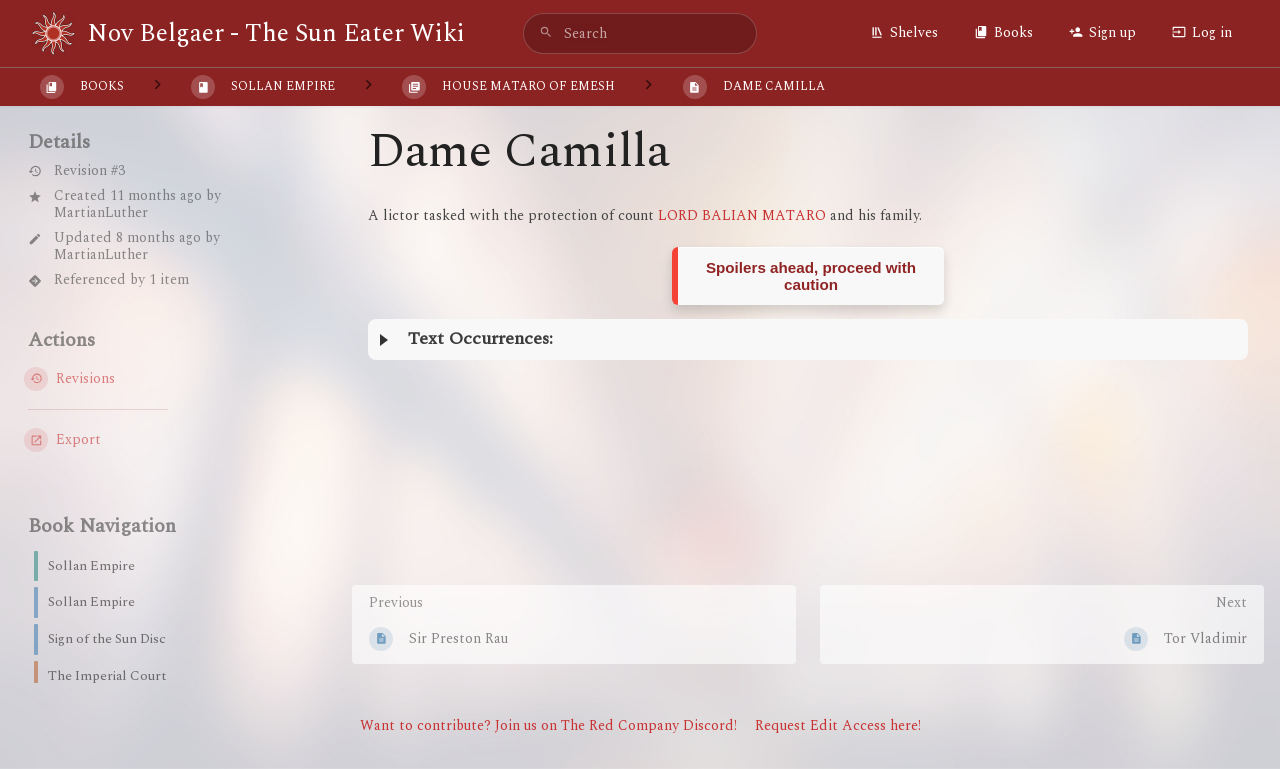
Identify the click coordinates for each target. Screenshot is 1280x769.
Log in (1202, 32)
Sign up (1102, 32)
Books (1003, 32)
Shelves (904, 32)
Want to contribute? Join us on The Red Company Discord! (548, 725)
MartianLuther (101, 212)
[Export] (152, 440)
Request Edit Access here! (838, 725)
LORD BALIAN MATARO (742, 215)
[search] (640, 33)
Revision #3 (76, 171)
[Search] (546, 33)
